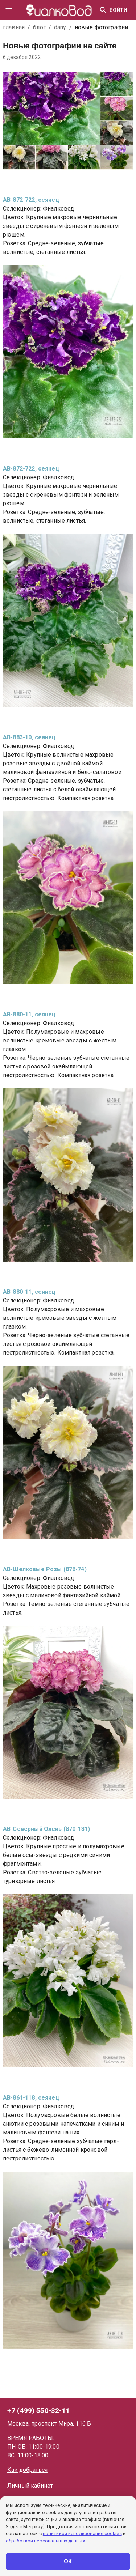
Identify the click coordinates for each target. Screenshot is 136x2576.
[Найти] (103, 10)
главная (14, 27)
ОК (68, 2561)
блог (39, 27)
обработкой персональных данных (45, 2540)
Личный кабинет (30, 2485)
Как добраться (27, 2469)
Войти (118, 10)
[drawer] (8, 10)
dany (60, 27)
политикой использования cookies (82, 2533)
